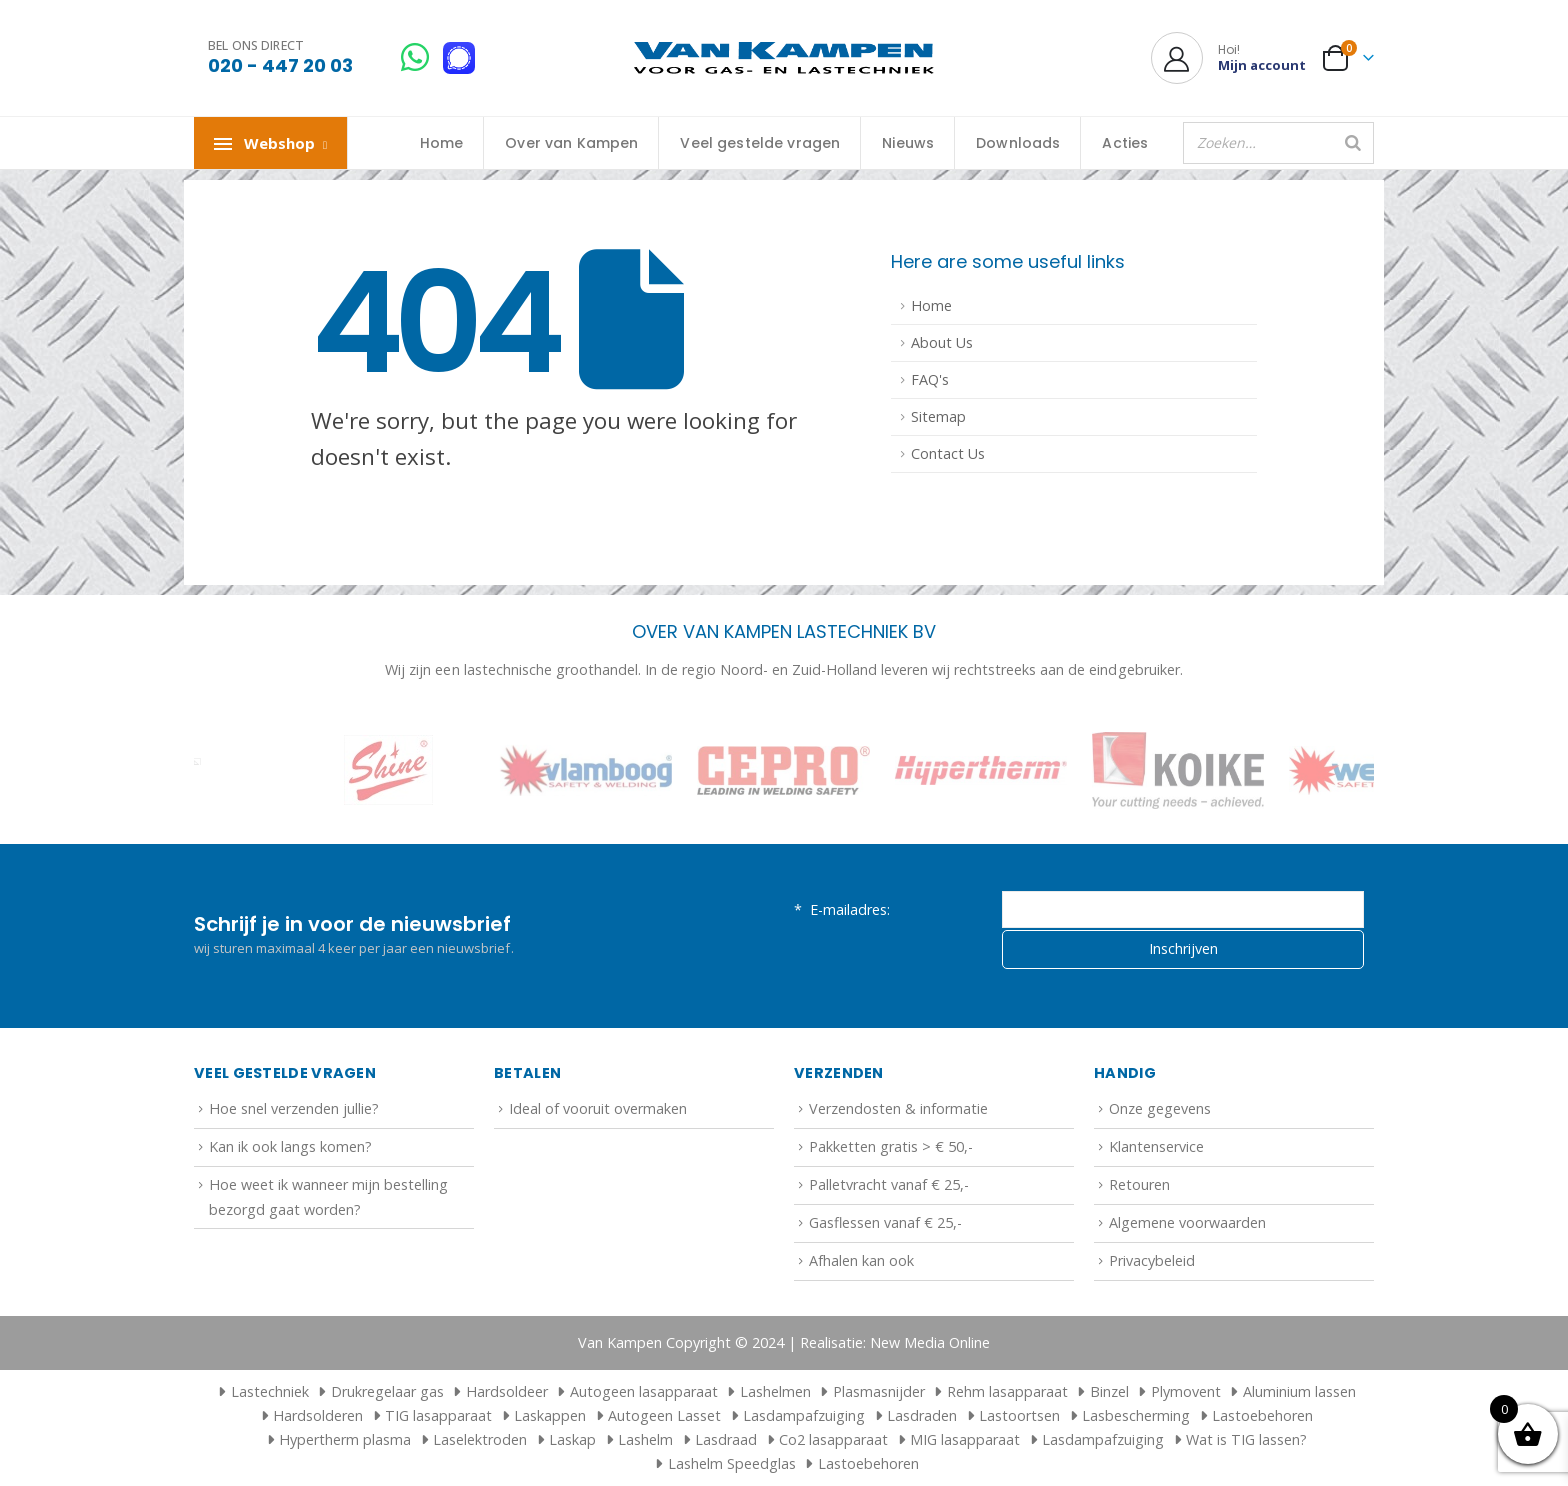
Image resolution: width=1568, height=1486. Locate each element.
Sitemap (938, 416)
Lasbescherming (1136, 1415)
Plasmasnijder (879, 1391)
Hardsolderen (318, 1415)
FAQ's (930, 379)
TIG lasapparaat (438, 1415)
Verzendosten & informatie (898, 1108)
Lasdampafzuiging (804, 1415)
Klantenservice (1156, 1146)
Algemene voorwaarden (1187, 1222)
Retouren (1139, 1184)
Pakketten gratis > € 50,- (891, 1146)
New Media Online (930, 1342)
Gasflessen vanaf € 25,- (885, 1222)
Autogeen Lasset (664, 1415)
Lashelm (645, 1439)
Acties (1125, 143)
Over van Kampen (571, 143)
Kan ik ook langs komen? (290, 1146)
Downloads (1018, 143)
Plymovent (1186, 1391)
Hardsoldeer (507, 1391)
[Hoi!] (1228, 58)
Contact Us (948, 453)
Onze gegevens (1160, 1108)
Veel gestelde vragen (760, 143)
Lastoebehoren (1262, 1415)
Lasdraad (726, 1439)
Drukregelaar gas (387, 1391)
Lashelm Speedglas (732, 1463)
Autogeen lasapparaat (644, 1391)
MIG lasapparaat (965, 1439)
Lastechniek (261, 1391)
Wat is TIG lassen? (1246, 1439)
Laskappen (550, 1415)
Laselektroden (480, 1439)
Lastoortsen (1019, 1415)
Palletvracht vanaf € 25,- (889, 1184)
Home (442, 143)
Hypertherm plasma (345, 1439)
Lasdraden (922, 1415)
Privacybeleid (1152, 1260)
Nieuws (908, 143)
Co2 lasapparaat (833, 1439)
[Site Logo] (784, 58)
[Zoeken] (1353, 143)
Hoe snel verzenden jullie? (294, 1108)
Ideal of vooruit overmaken (598, 1108)
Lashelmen (775, 1391)
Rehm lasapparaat (1007, 1391)
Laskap (572, 1439)
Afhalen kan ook (861, 1260)
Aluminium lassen (1299, 1391)
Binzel (1109, 1391)
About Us (942, 342)
